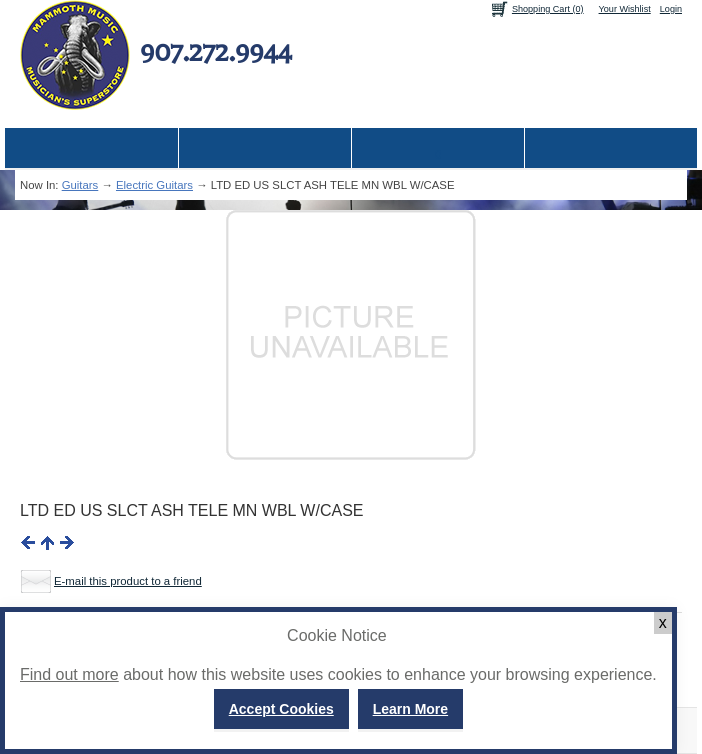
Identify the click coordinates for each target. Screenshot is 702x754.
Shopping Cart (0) (548, 9)
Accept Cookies (281, 709)
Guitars (80, 185)
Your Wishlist (625, 9)
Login (671, 9)
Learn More (410, 709)
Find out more (69, 674)
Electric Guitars (154, 185)
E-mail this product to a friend (128, 581)
